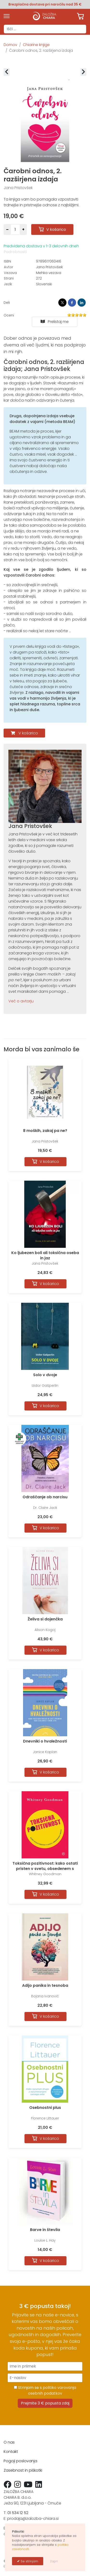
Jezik (8, 284)
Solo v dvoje (45, 1375)
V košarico (28, 733)
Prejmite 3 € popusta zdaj (45, 2403)
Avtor (8, 267)
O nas (9, 2442)
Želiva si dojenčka (45, 1619)
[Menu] (7, 16)
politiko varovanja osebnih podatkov (52, 2390)
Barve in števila (45, 2229)
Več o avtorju (21, 1001)
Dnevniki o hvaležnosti (45, 1741)
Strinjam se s (45, 2390)
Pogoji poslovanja (20, 2461)
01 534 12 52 (17, 2513)
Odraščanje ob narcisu (45, 1497)
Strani (9, 278)
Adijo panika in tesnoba (45, 1985)
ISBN (7, 261)
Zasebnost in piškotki (23, 2470)
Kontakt (11, 2451)
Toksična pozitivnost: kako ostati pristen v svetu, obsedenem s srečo (45, 1869)
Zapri (54, 2561)
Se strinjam (29, 2561)
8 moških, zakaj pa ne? (45, 1130)
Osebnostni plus (45, 2107)
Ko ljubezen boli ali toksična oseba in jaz (45, 1255)
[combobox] (45, 29)
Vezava (10, 272)
